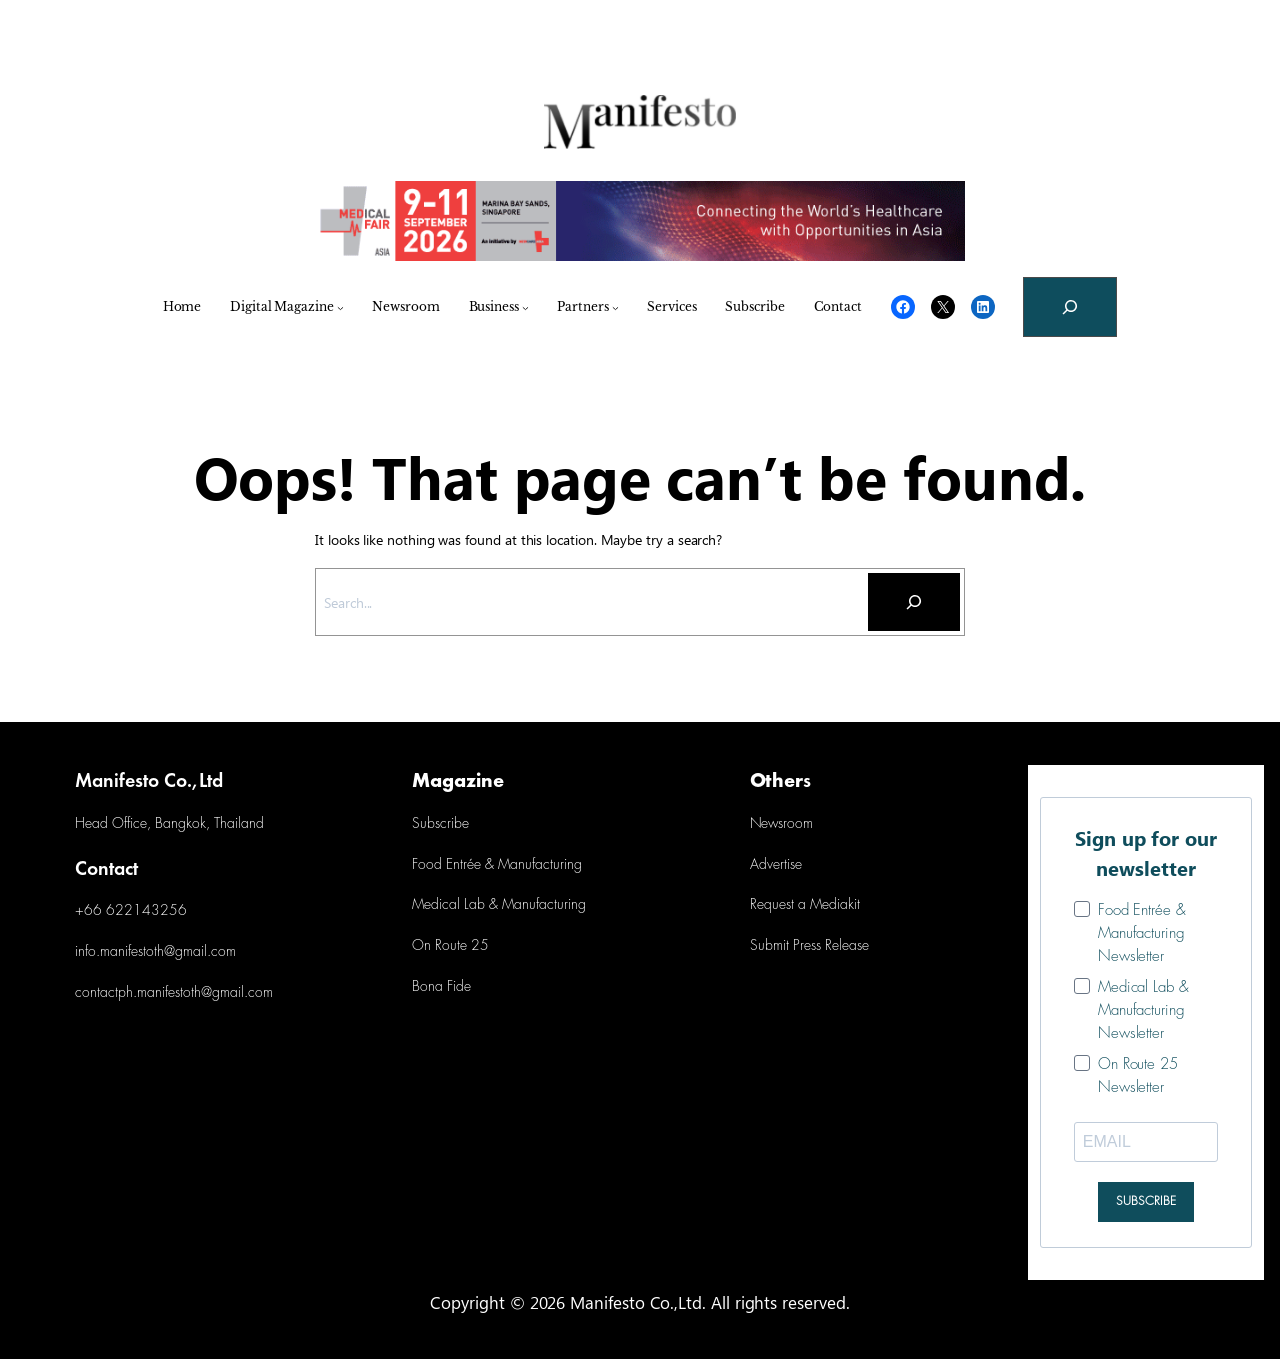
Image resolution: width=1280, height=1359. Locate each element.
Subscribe (440, 824)
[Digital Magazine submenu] (340, 307)
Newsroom (781, 824)
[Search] (914, 602)
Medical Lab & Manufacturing (499, 905)
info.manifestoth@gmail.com (155, 952)
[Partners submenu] (615, 307)
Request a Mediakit (805, 905)
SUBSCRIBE (1146, 1201)
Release (845, 946)
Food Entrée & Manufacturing (497, 865)
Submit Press (785, 946)
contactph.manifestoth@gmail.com (174, 993)
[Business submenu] (525, 307)
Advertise (776, 865)
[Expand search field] (1070, 307)
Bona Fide (441, 987)
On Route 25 (450, 946)
